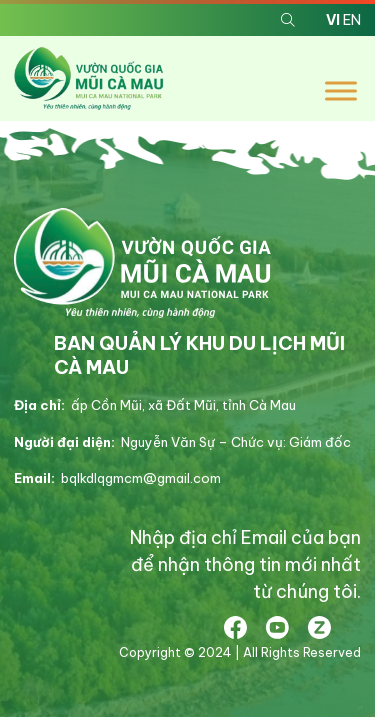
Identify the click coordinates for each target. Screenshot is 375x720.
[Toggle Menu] (341, 91)
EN (352, 20)
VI (333, 20)
